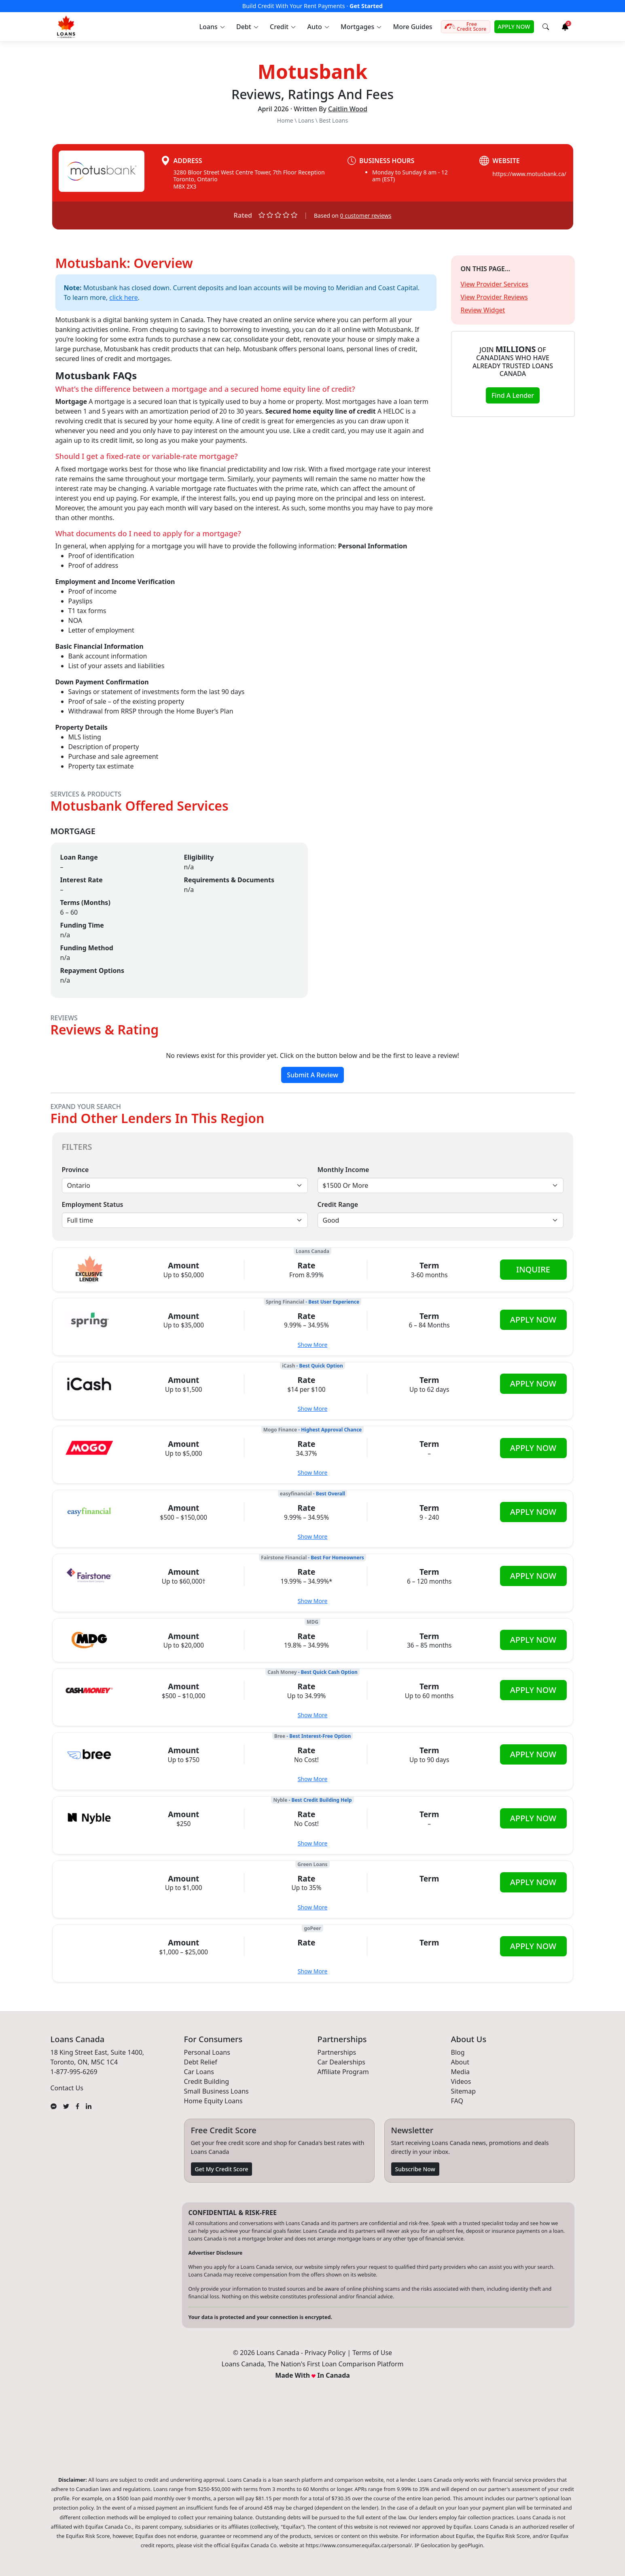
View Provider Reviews (494, 297)
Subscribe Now (415, 2169)
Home (285, 120)
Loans (306, 120)
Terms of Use (372, 2352)
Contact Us (67, 2087)
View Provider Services (494, 284)
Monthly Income (343, 1169)
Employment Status (92, 1204)
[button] (211, 26)
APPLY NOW (514, 26)
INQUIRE (533, 1269)
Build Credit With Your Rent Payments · (312, 6)
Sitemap (463, 2091)
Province (75, 1169)
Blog (458, 2052)
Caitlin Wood (347, 108)
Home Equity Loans (213, 2100)
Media (460, 2071)
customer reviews (366, 215)
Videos (461, 2081)
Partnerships (337, 2052)
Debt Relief (200, 2062)
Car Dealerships (341, 2062)
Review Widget (483, 310)
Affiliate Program (343, 2071)
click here (123, 297)
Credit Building (206, 2081)
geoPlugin (470, 2545)
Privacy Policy (325, 2352)
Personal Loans (207, 2052)
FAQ (457, 2100)
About (460, 2062)
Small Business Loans (216, 2091)
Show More (313, 1345)
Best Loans (333, 120)
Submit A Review (312, 1074)
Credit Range (338, 1204)
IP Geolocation (432, 2545)
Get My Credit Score (221, 2169)
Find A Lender (513, 395)
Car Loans (199, 2071)
